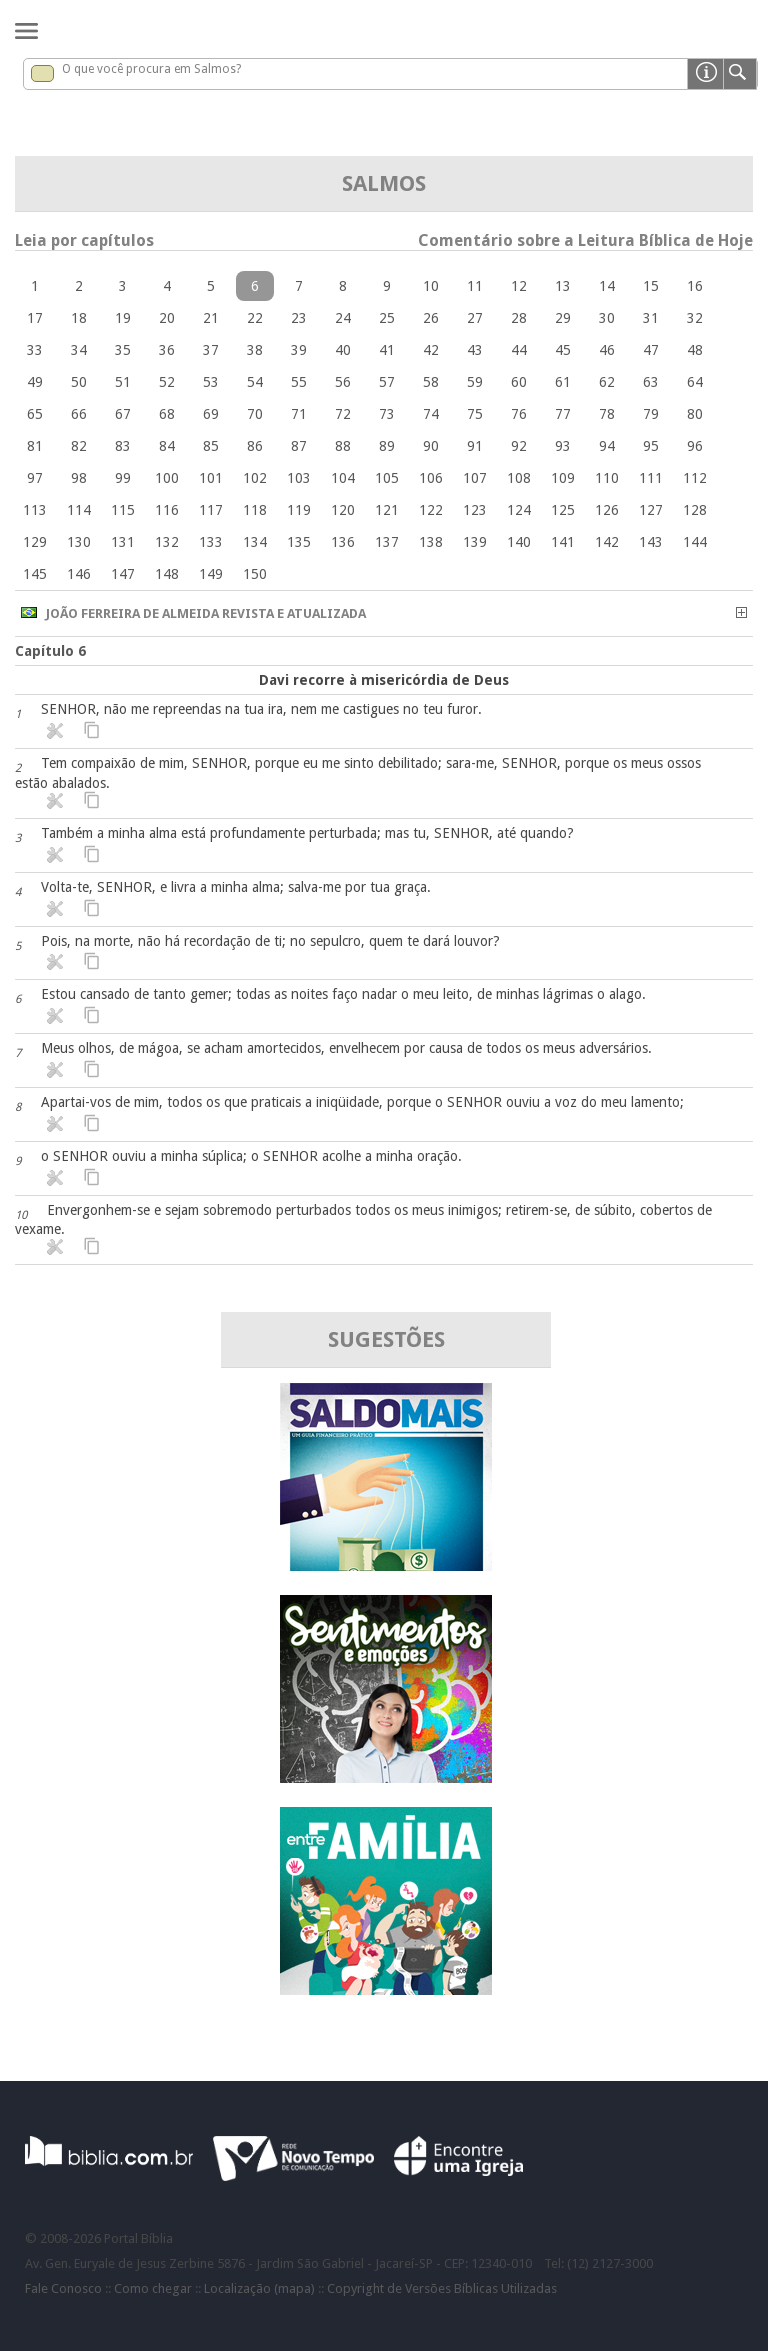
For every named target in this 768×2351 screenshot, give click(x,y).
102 (255, 478)
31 (651, 318)
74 (431, 414)
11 (475, 286)
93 (563, 446)
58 (431, 382)
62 (607, 382)
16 (695, 286)
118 (255, 510)
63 (651, 382)
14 (607, 286)
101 (211, 478)
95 (651, 446)
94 (607, 446)
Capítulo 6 (50, 651)
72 (343, 414)
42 (431, 350)
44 (519, 350)
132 (167, 542)
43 (475, 350)
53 (211, 382)
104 (343, 478)
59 (475, 382)
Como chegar (153, 2288)
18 (79, 318)
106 (431, 478)
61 (563, 382)
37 (211, 350)
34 (79, 350)
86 (255, 446)
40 (343, 350)
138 (431, 542)
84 (167, 446)
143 (651, 542)
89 (387, 446)
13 (563, 286)
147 (123, 574)
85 (211, 446)
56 (343, 382)
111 (651, 478)
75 (475, 414)
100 (167, 478)
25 (387, 318)
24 (343, 318)
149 (211, 574)
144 (695, 542)
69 (211, 414)
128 (695, 510)
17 (35, 318)
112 (695, 478)
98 (79, 478)
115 (123, 510)
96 (695, 446)
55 (299, 382)
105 (387, 478)
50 (79, 382)
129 (35, 542)
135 (299, 542)
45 (563, 350)
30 (607, 318)
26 (431, 318)
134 (255, 542)
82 (79, 446)
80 (695, 414)
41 (387, 350)
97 (35, 478)
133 (211, 542)
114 (79, 510)
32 (695, 318)
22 (255, 318)
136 (343, 542)
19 (123, 318)
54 (255, 382)
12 (519, 286)
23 (299, 318)
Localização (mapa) (259, 2288)
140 (519, 542)
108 (519, 478)
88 (343, 446)
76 (519, 414)
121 (387, 510)
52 (167, 382)
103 (299, 478)
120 (343, 510)
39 (299, 350)
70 (255, 414)
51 (123, 382)
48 (695, 350)
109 (563, 478)
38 (255, 350)
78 (607, 414)
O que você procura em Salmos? (151, 69)
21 (211, 318)
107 (475, 478)
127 (651, 510)
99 (123, 478)
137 (387, 542)
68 (167, 414)
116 (167, 510)
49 (35, 382)
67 (123, 414)
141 (563, 542)
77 (563, 414)
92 (519, 446)
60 (519, 382)
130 (79, 542)
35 (123, 350)
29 (563, 318)
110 (607, 478)
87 (299, 446)
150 (255, 574)
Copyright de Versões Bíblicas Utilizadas (442, 2288)
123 (475, 510)
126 (607, 510)
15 (651, 286)
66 (79, 414)
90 (431, 446)
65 (35, 414)
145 (35, 574)
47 (651, 350)
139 (475, 542)
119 (299, 510)
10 (431, 286)
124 (519, 510)
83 (123, 446)
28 (519, 318)
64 (695, 382)
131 (123, 542)
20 (167, 318)
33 (35, 350)
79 (651, 414)
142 (607, 542)
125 (563, 510)
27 (475, 318)
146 (79, 574)
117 (211, 510)
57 (387, 382)
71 (299, 414)
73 (387, 414)
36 (167, 350)
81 (35, 446)
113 (35, 510)
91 (475, 446)
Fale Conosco (63, 2288)
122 (431, 510)
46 (607, 350)
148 (167, 574)
